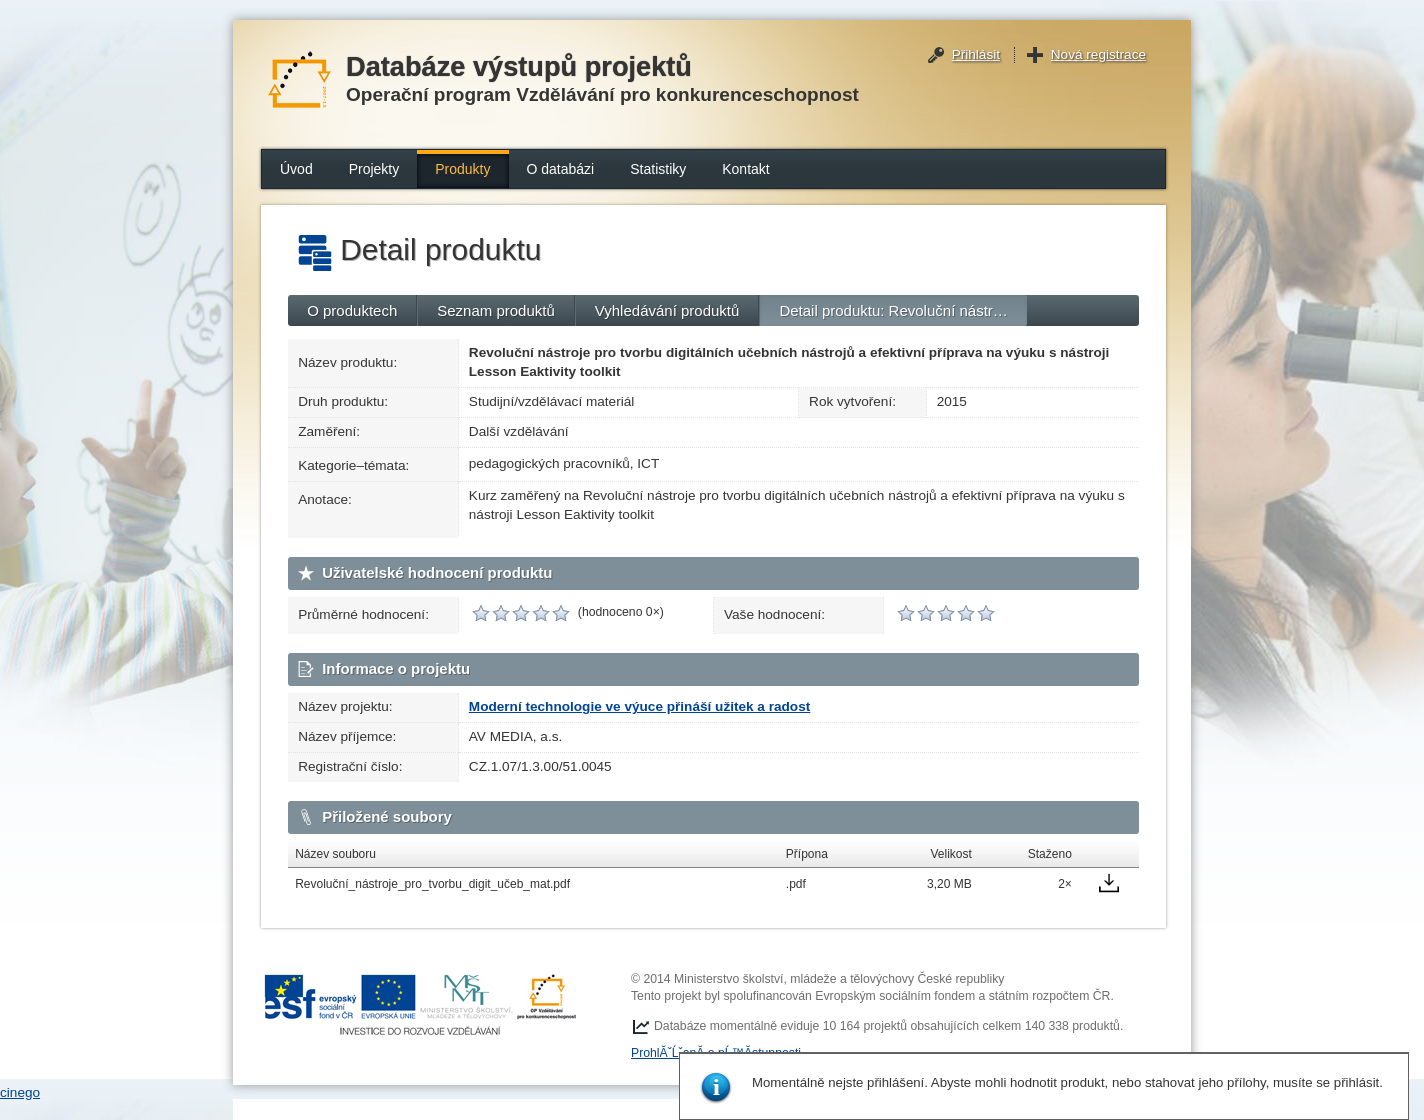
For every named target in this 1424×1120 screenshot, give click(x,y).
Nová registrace (1098, 54)
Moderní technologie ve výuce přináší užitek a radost (639, 706)
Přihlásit (976, 54)
